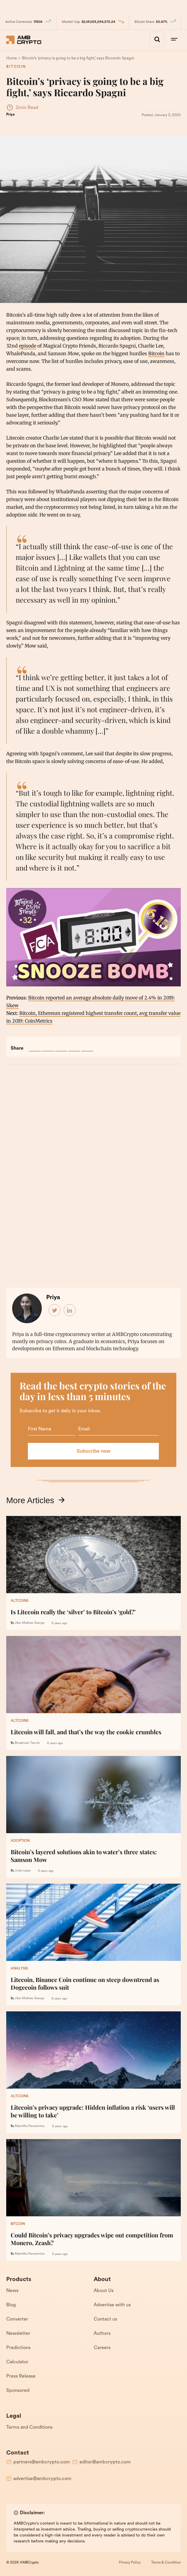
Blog (11, 2304)
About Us (104, 2290)
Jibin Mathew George (29, 1622)
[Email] (118, 1429)
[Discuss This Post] (87, 1045)
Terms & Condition (166, 2562)
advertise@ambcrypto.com (42, 2478)
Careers (102, 2347)
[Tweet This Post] (48, 1045)
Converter (17, 2319)
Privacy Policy (129, 2562)
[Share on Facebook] (35, 1045)
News (12, 2290)
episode (27, 345)
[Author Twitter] (55, 1310)
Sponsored (17, 2390)
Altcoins (19, 1600)
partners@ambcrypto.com (41, 2462)
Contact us (105, 2319)
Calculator (17, 2361)
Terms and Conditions (29, 2427)
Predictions (18, 2347)
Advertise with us (112, 2304)
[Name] (51, 1429)
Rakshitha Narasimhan (30, 2126)
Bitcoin (15, 67)
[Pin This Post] (61, 1045)
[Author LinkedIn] (70, 1310)
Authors (102, 2333)
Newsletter (18, 2333)
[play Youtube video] (93, 937)
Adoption (20, 1840)
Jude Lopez (23, 1870)
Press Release (21, 2376)
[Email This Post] (74, 1045)
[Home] (11, 58)
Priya (10, 114)
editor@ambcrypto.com (105, 2462)
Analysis (19, 1968)
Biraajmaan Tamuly (27, 1742)
